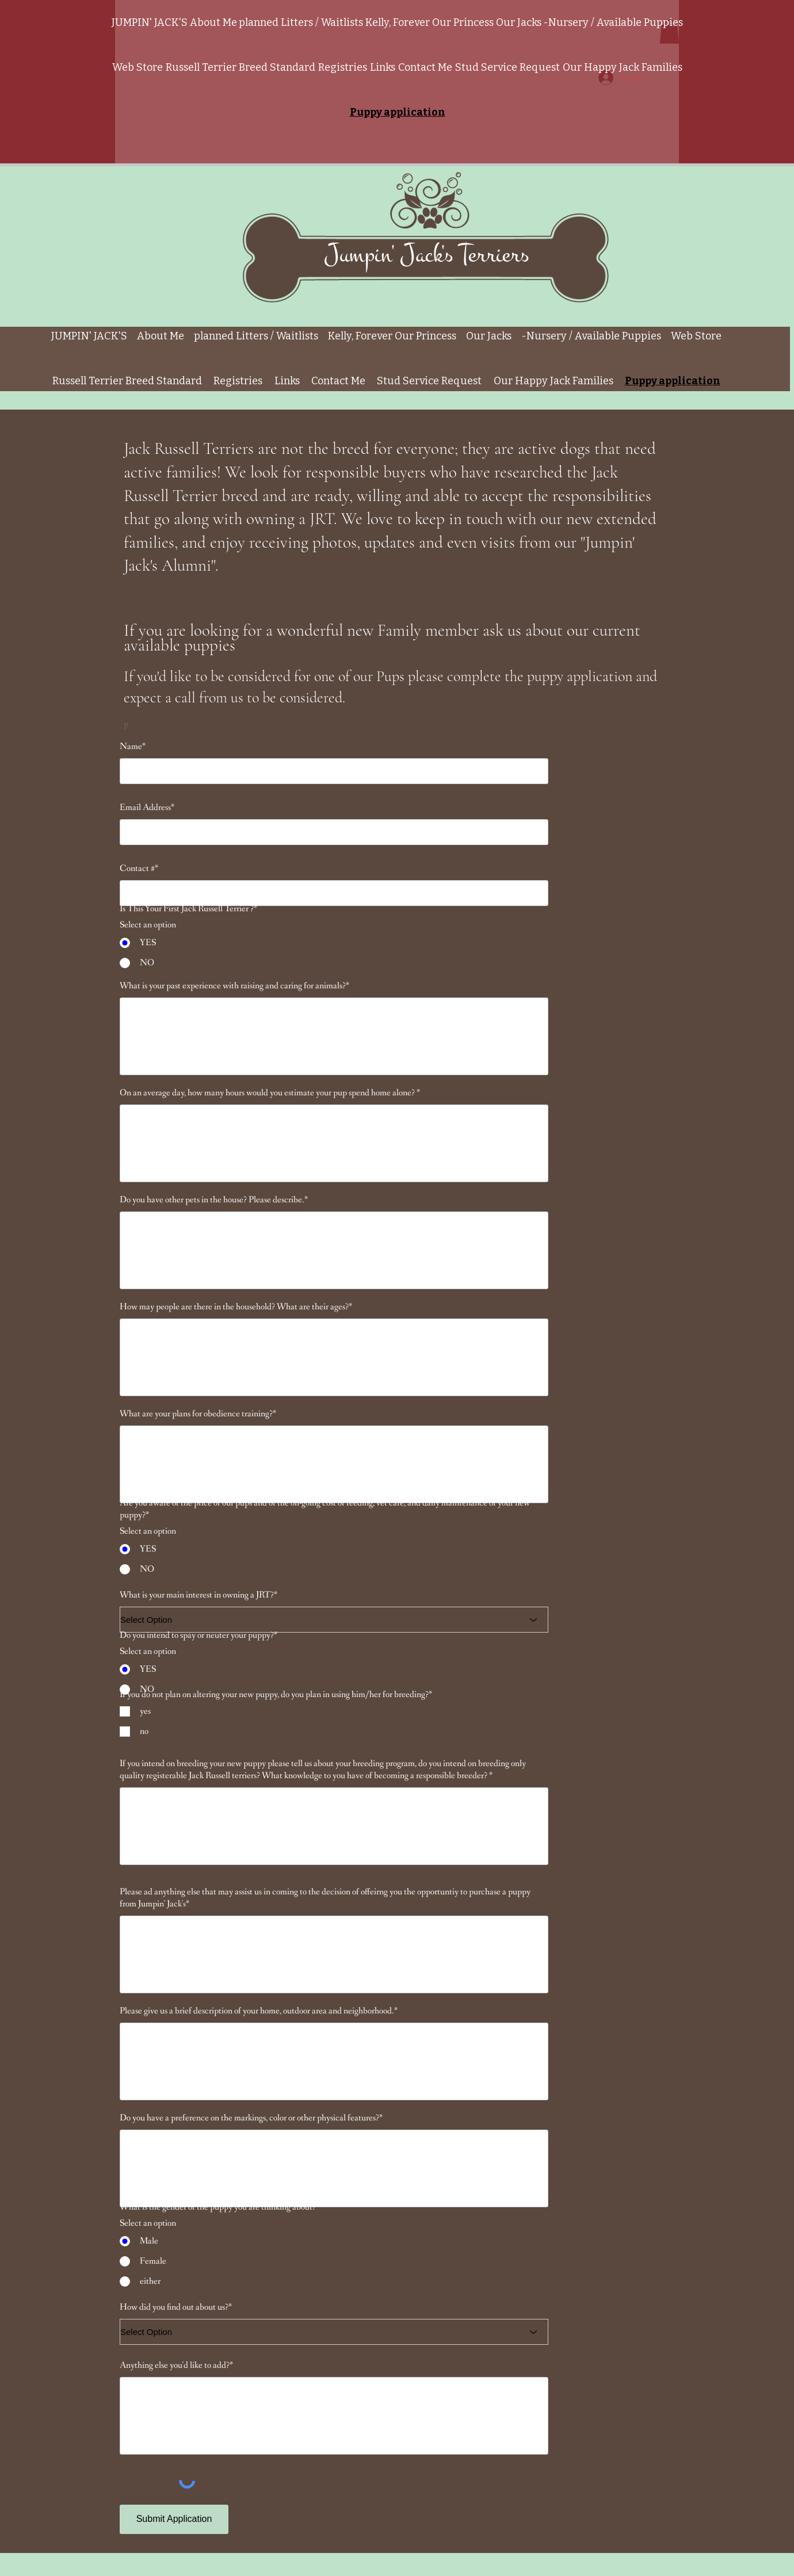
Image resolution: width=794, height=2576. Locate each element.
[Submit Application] (174, 2519)
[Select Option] (334, 1620)
